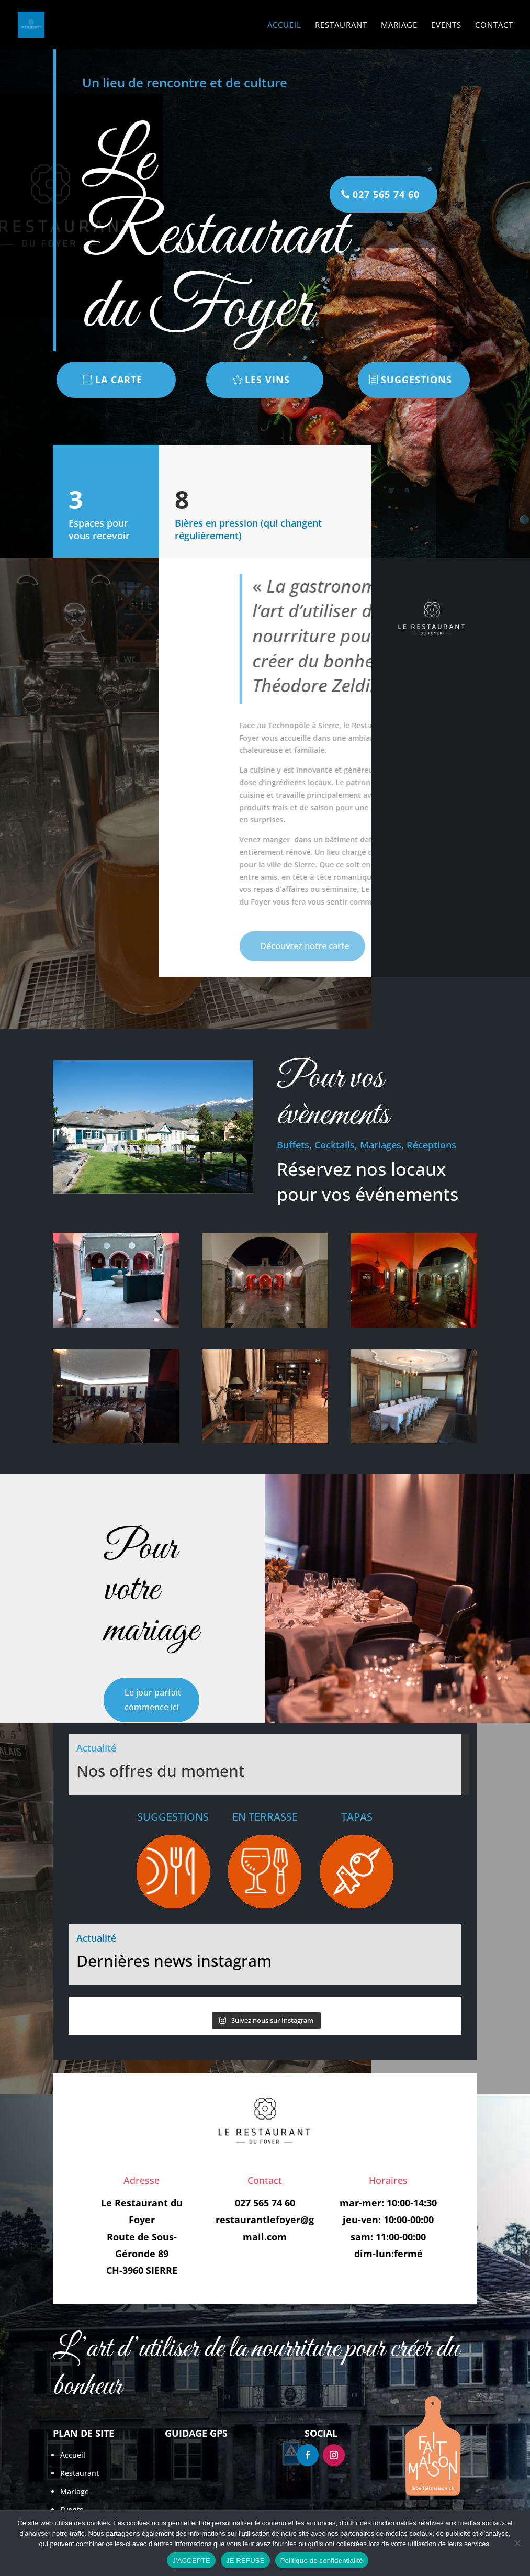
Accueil (284, 25)
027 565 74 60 (386, 194)
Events (446, 25)
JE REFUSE (245, 2560)
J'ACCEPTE (191, 2560)
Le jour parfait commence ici (153, 1699)
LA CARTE (118, 379)
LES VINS (267, 379)
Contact (494, 25)
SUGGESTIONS (416, 379)
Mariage (399, 25)
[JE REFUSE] (517, 2543)
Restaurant (341, 25)
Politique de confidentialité (321, 2560)
